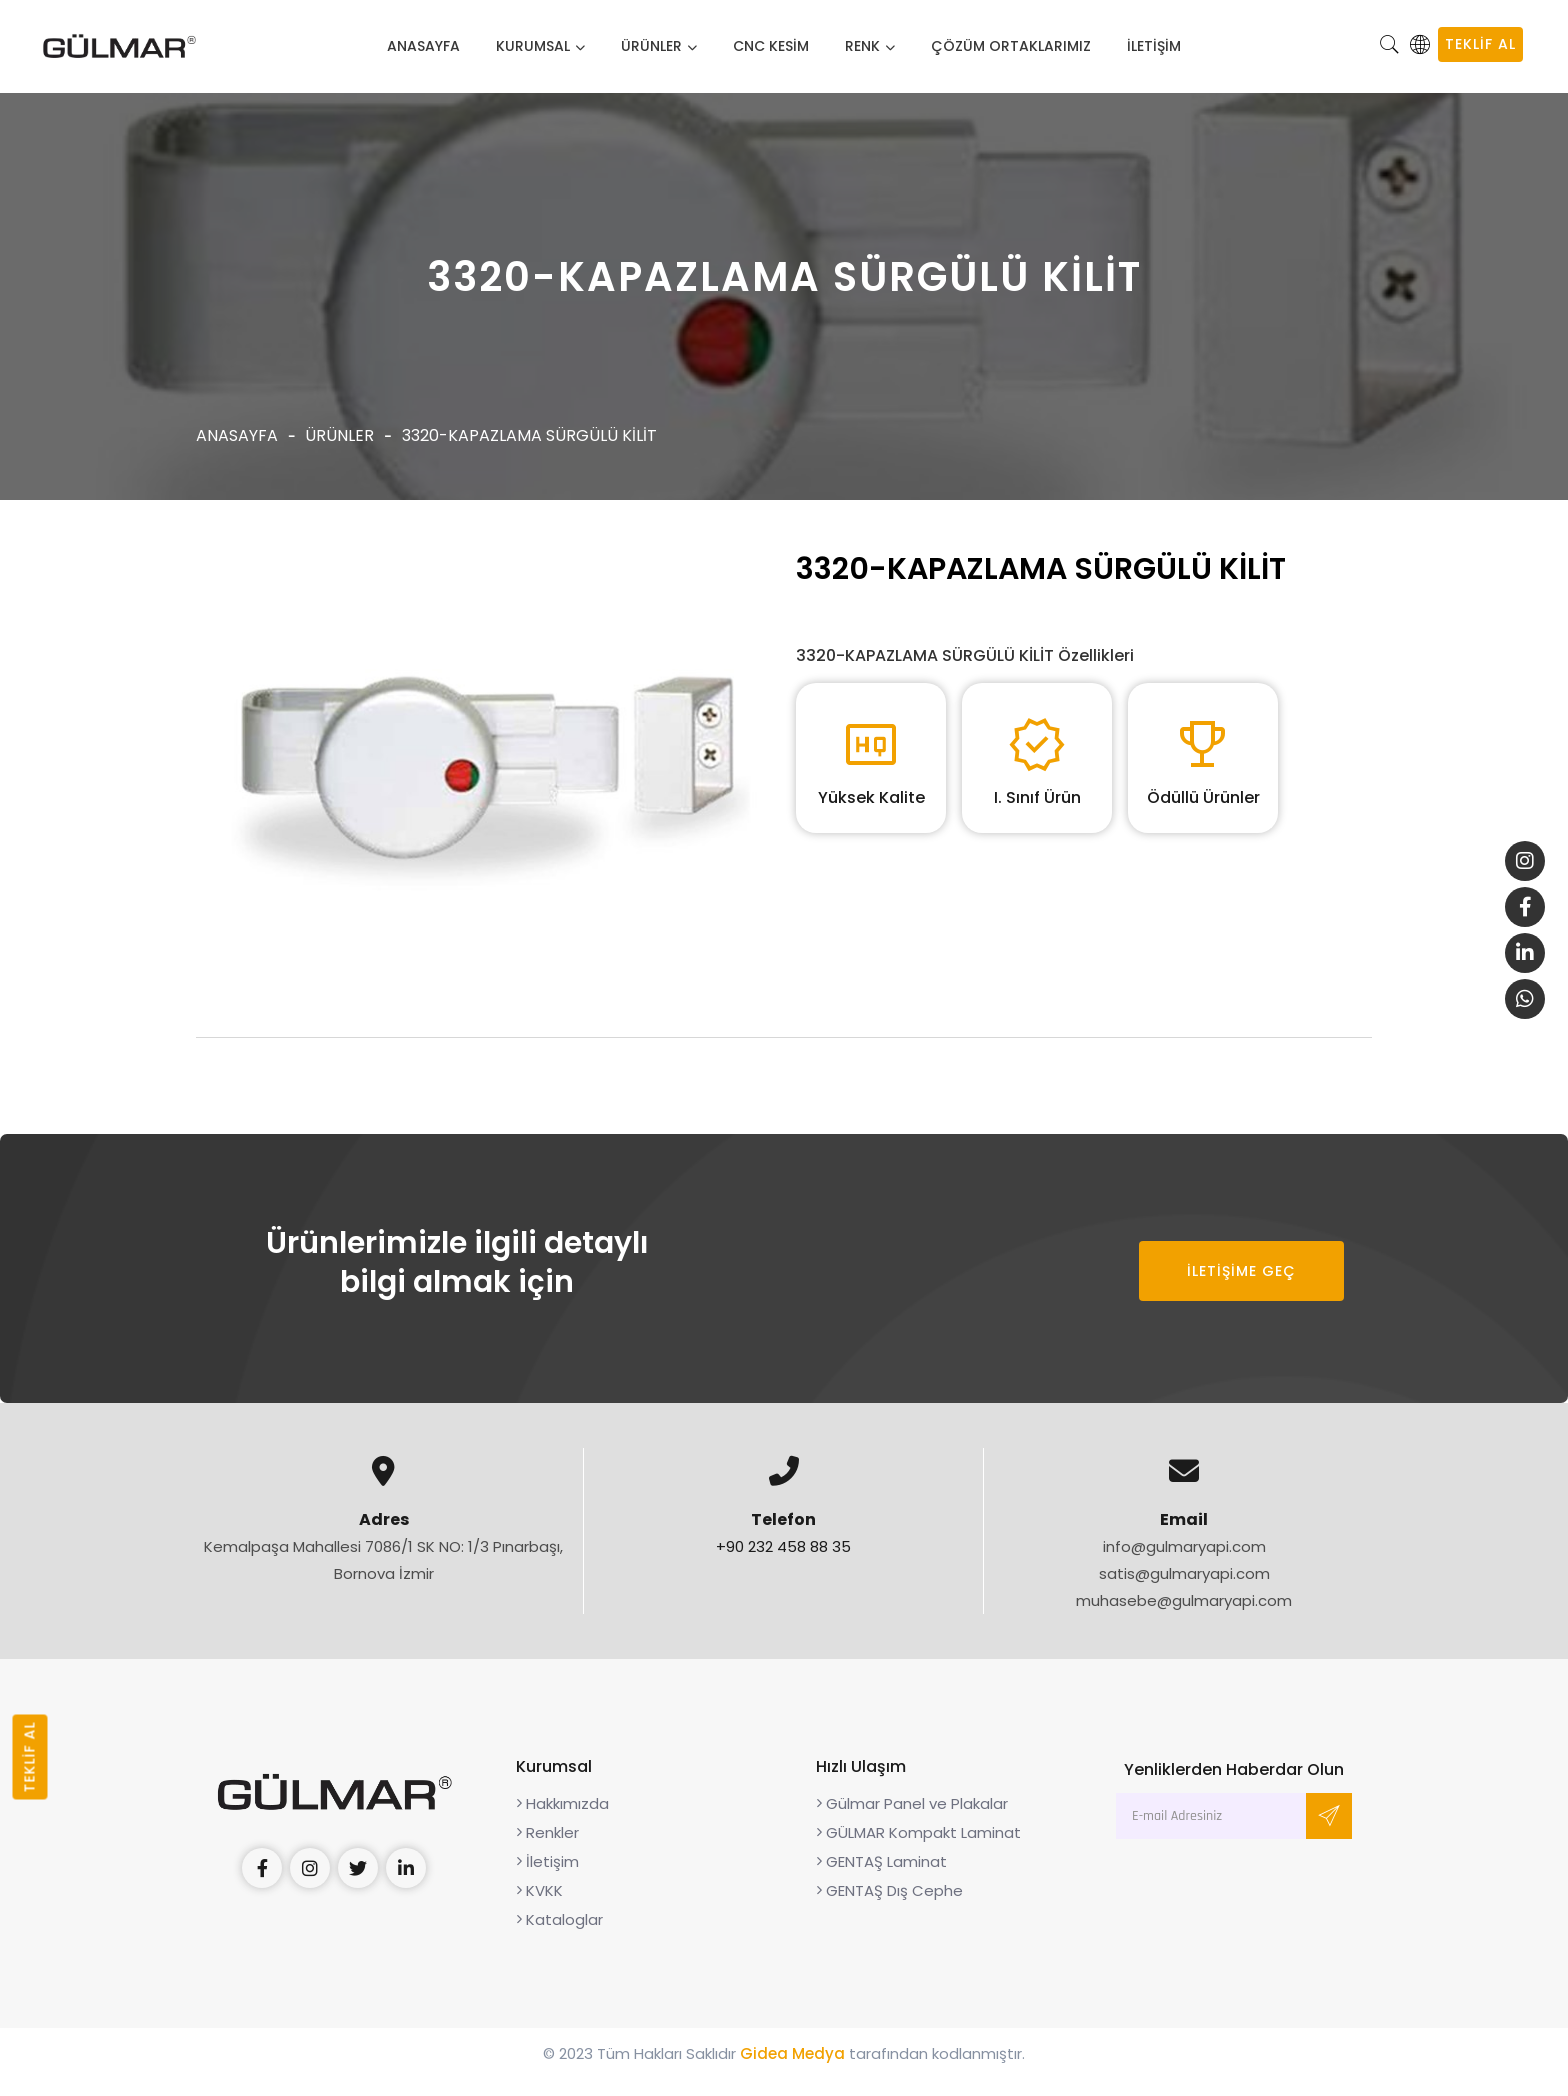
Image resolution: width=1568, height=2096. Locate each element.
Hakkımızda (562, 1820)
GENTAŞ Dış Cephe (889, 1907)
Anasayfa (423, 46)
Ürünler (651, 46)
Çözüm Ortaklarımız (1011, 46)
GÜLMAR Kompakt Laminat (918, 1849)
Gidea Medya (792, 2070)
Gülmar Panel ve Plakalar (912, 1820)
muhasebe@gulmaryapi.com (1184, 1617)
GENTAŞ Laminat (881, 1878)
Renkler (547, 1849)
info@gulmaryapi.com (1184, 1563)
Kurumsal (533, 46)
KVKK (539, 1907)
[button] (1390, 46)
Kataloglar (559, 1936)
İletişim (547, 1878)
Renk (862, 46)
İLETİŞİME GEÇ (1241, 1288)
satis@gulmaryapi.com (1184, 1590)
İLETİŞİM (1154, 46)
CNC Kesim (771, 46)
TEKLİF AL (1480, 44)
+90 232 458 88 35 (783, 1563)
